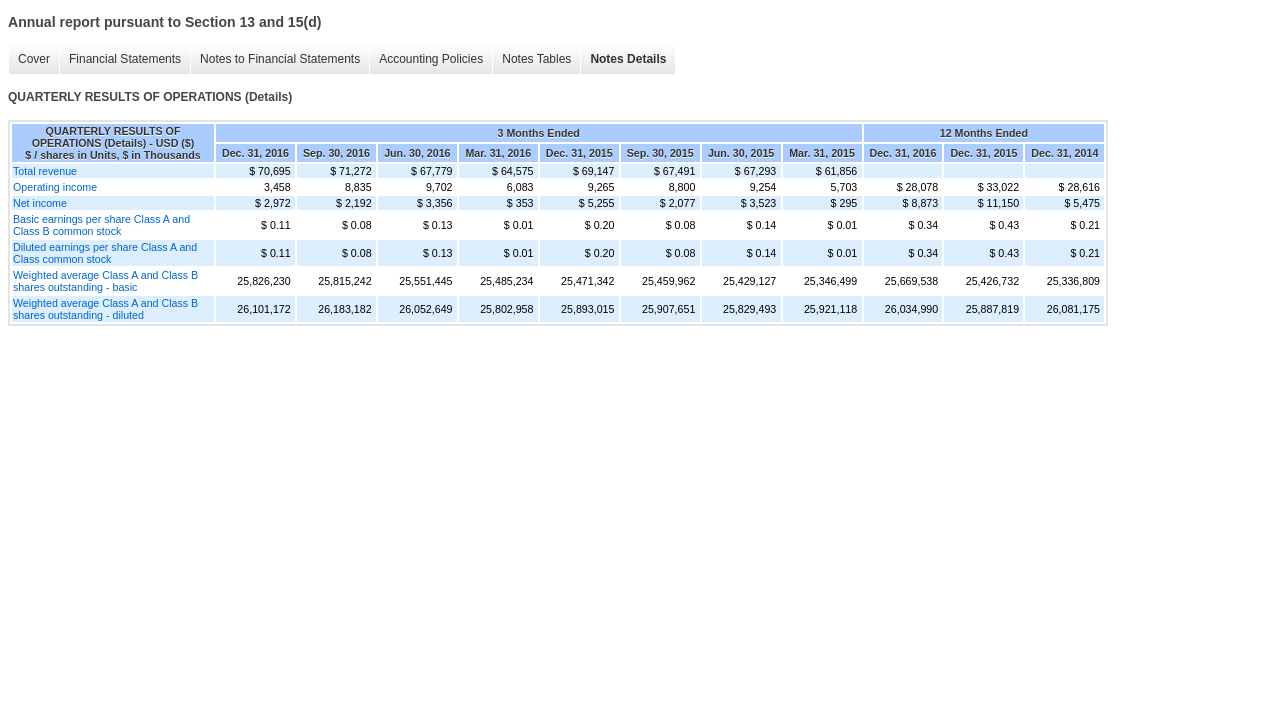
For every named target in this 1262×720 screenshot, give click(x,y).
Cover (34, 59)
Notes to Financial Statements (280, 59)
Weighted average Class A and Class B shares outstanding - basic (105, 281)
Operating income (55, 187)
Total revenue (45, 171)
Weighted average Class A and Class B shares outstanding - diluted (105, 309)
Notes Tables (536, 59)
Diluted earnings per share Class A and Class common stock (105, 253)
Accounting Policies (431, 59)
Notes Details (628, 59)
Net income (40, 203)
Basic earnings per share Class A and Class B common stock (101, 225)
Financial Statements (125, 59)
